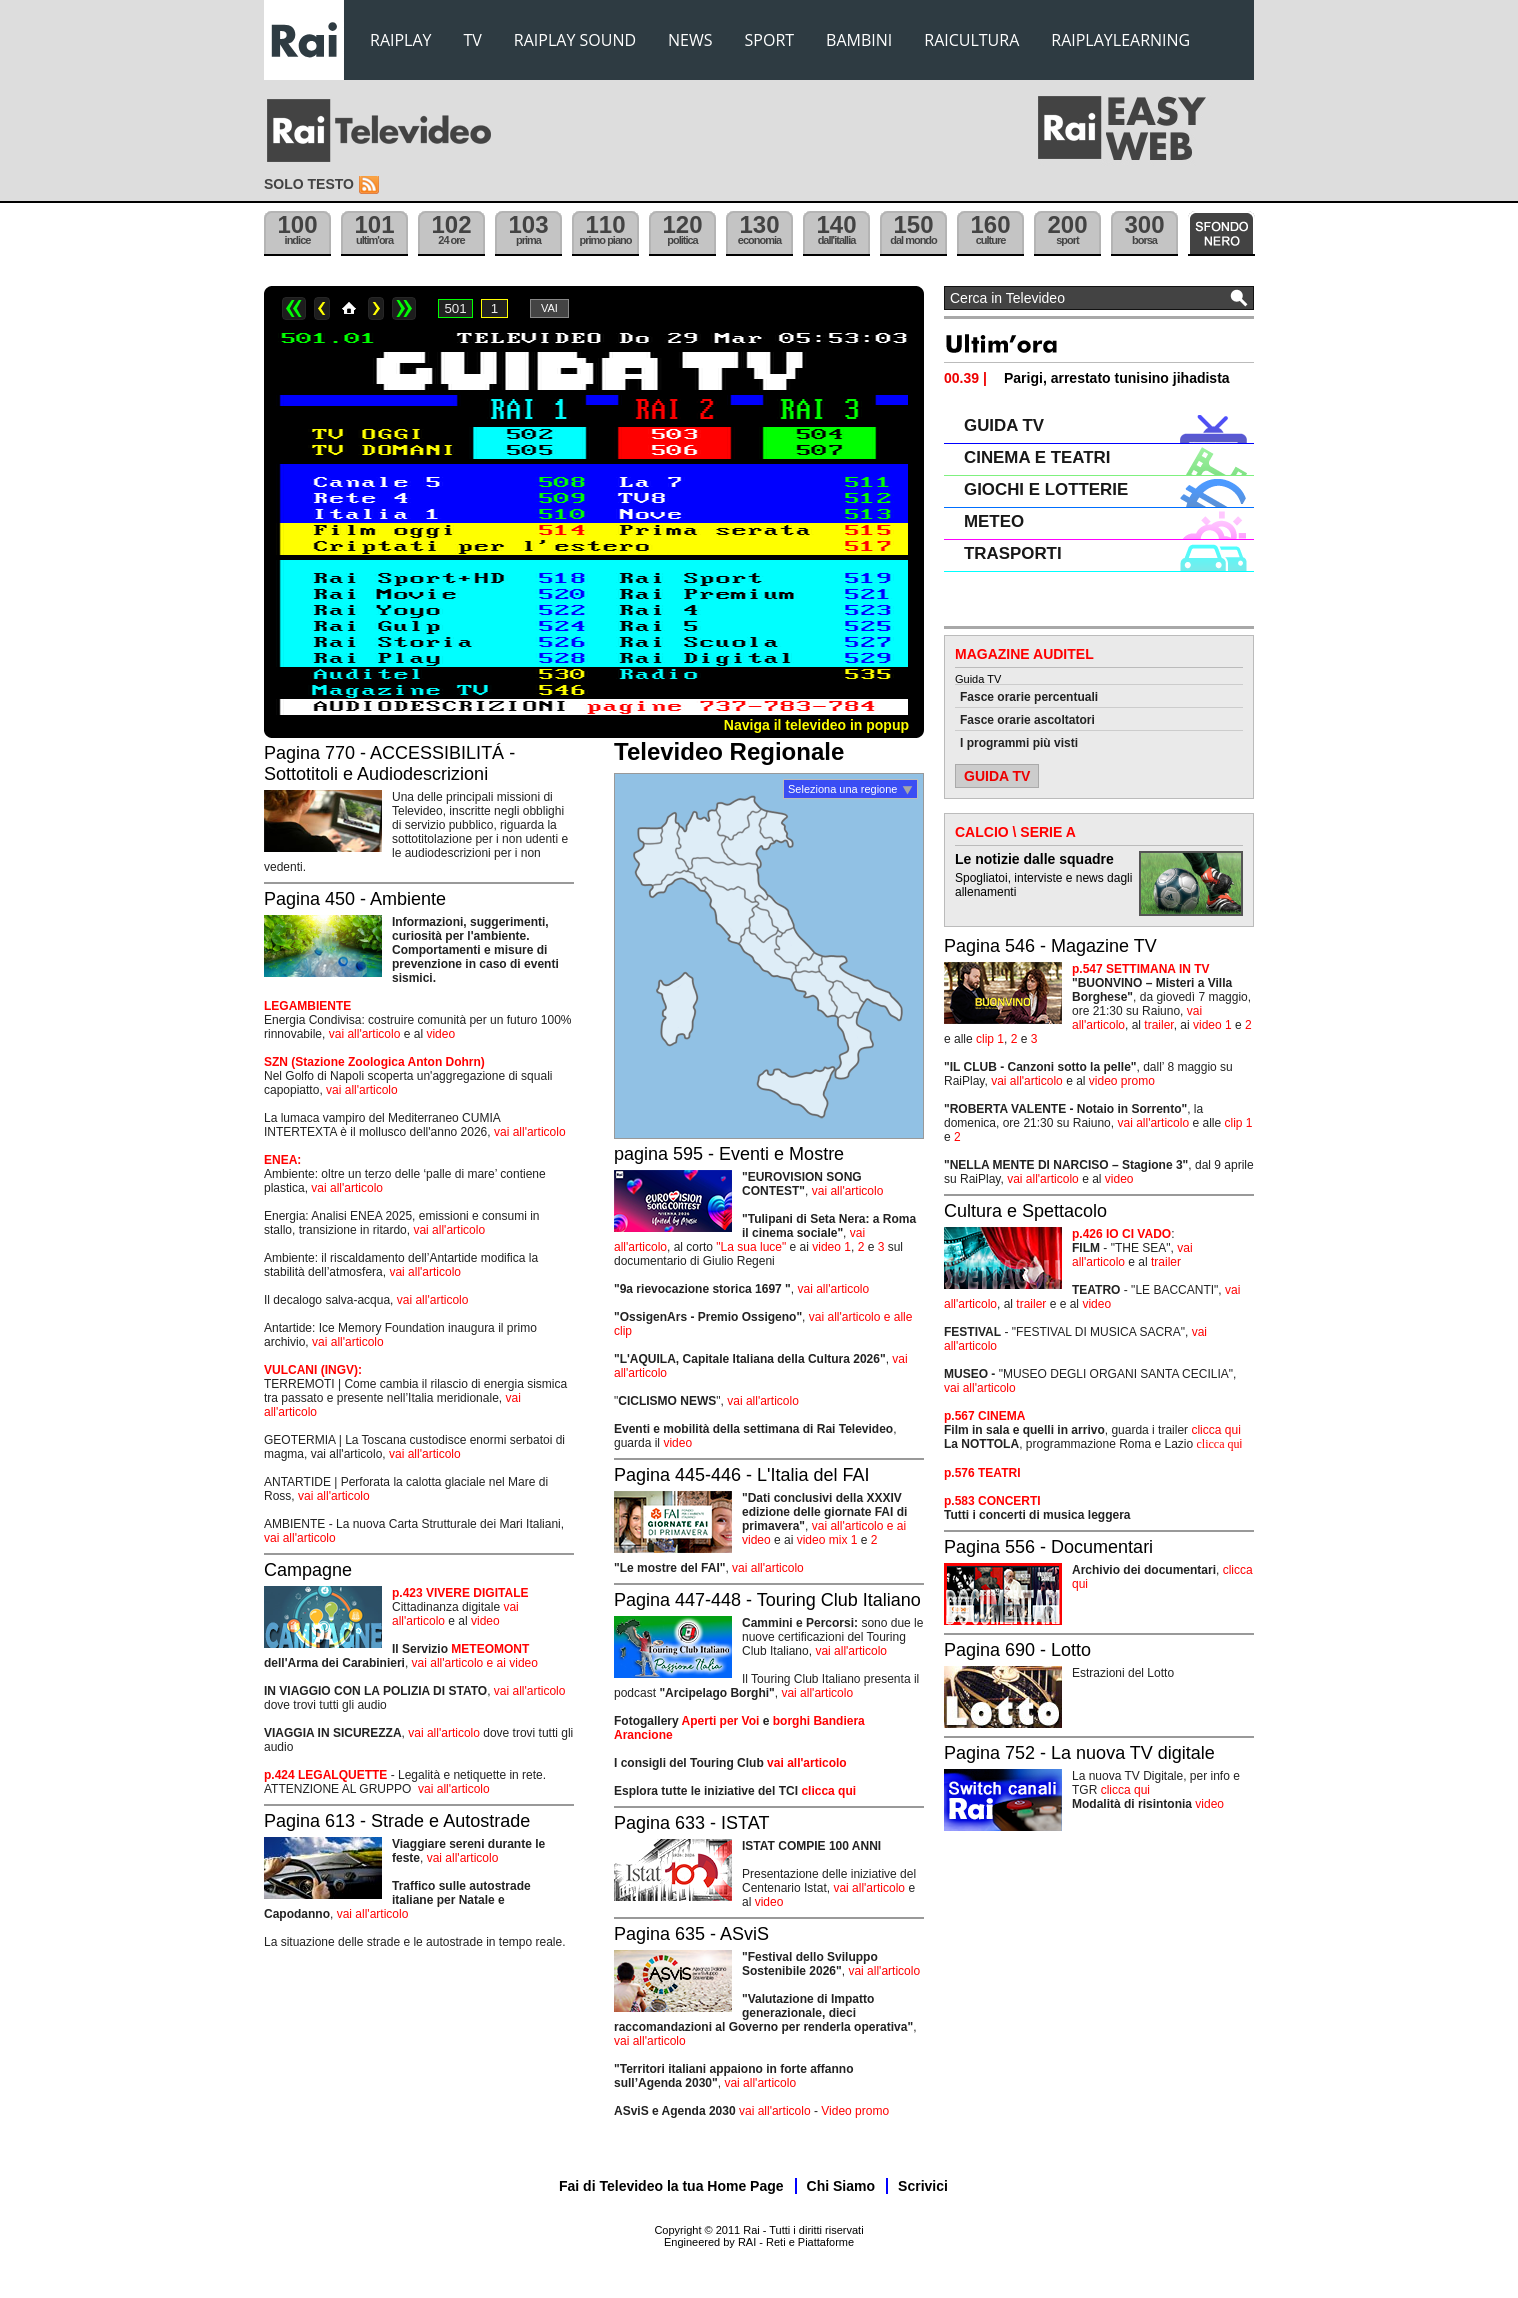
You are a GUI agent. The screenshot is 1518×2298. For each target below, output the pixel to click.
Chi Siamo (841, 2186)
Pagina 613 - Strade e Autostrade (397, 1821)
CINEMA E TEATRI (1037, 457)
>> (404, 308)
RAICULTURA (971, 40)
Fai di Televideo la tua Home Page (671, 2186)
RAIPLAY (401, 40)
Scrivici (923, 2186)
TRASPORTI (1013, 553)
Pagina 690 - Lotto (1017, 1650)
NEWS (690, 40)
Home (349, 308)
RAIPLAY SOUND (575, 40)
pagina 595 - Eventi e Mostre (729, 1154)
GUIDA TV (1004, 425)
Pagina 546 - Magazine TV (1050, 946)
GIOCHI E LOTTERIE (1046, 489)
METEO (994, 521)
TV (473, 40)
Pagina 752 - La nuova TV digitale (1079, 1753)
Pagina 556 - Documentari (1048, 1547)
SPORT (770, 40)
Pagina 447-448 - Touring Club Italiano (767, 1600)
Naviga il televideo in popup (816, 725)
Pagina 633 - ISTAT (691, 1823)
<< (294, 308)
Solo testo (309, 184)
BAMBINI (859, 40)
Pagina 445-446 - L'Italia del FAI (742, 1475)
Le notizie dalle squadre (1034, 859)
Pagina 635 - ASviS (691, 1934)
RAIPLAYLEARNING (1120, 40)
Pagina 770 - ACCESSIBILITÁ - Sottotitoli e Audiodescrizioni (389, 763)
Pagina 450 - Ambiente (355, 899)
